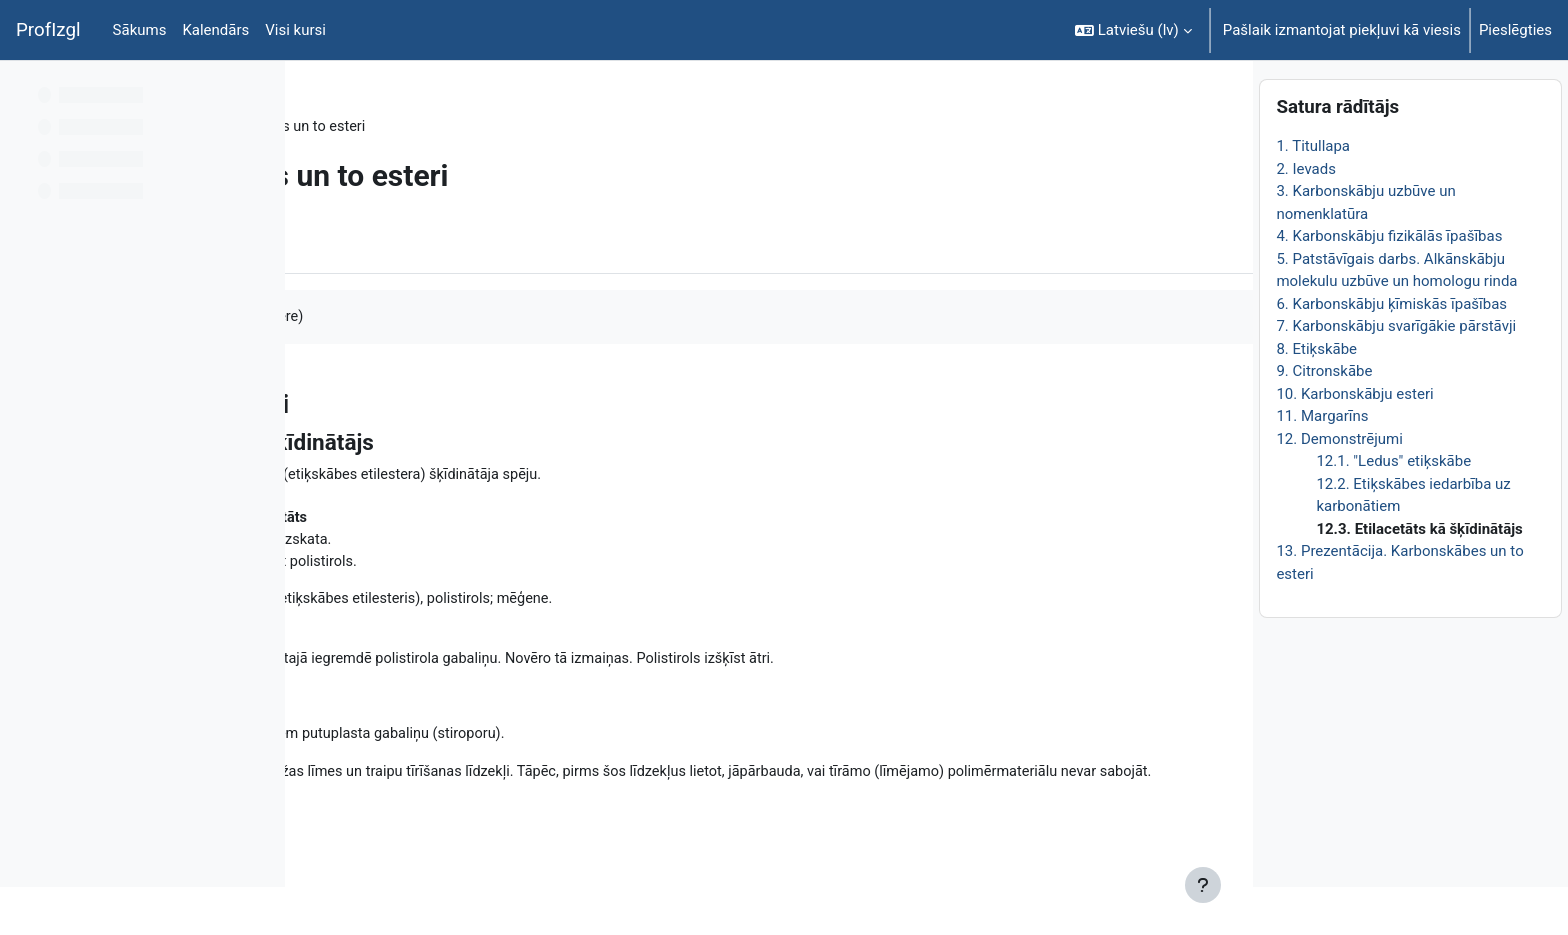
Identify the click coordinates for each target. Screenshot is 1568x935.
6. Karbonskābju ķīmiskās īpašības (1391, 351)
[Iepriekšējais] (307, 399)
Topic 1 (434, 127)
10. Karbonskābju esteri (1354, 441)
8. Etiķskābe (1316, 396)
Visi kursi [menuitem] (295, 30)
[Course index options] (259, 90)
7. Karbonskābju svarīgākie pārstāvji (1396, 374)
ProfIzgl (48, 30)
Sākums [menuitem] (140, 30)
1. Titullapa (1313, 194)
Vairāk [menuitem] (451, 243)
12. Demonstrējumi (1339, 486)
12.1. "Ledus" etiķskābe (1393, 509)
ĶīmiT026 (356, 127)
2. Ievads (1306, 216)
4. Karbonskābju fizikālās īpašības (1389, 284)
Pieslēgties (1515, 30)
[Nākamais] (1230, 399)
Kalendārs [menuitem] (215, 30)
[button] (1133, 30)
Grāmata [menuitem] (369, 243)
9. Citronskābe (1324, 419)
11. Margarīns (1322, 464)
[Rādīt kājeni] (1203, 885)
